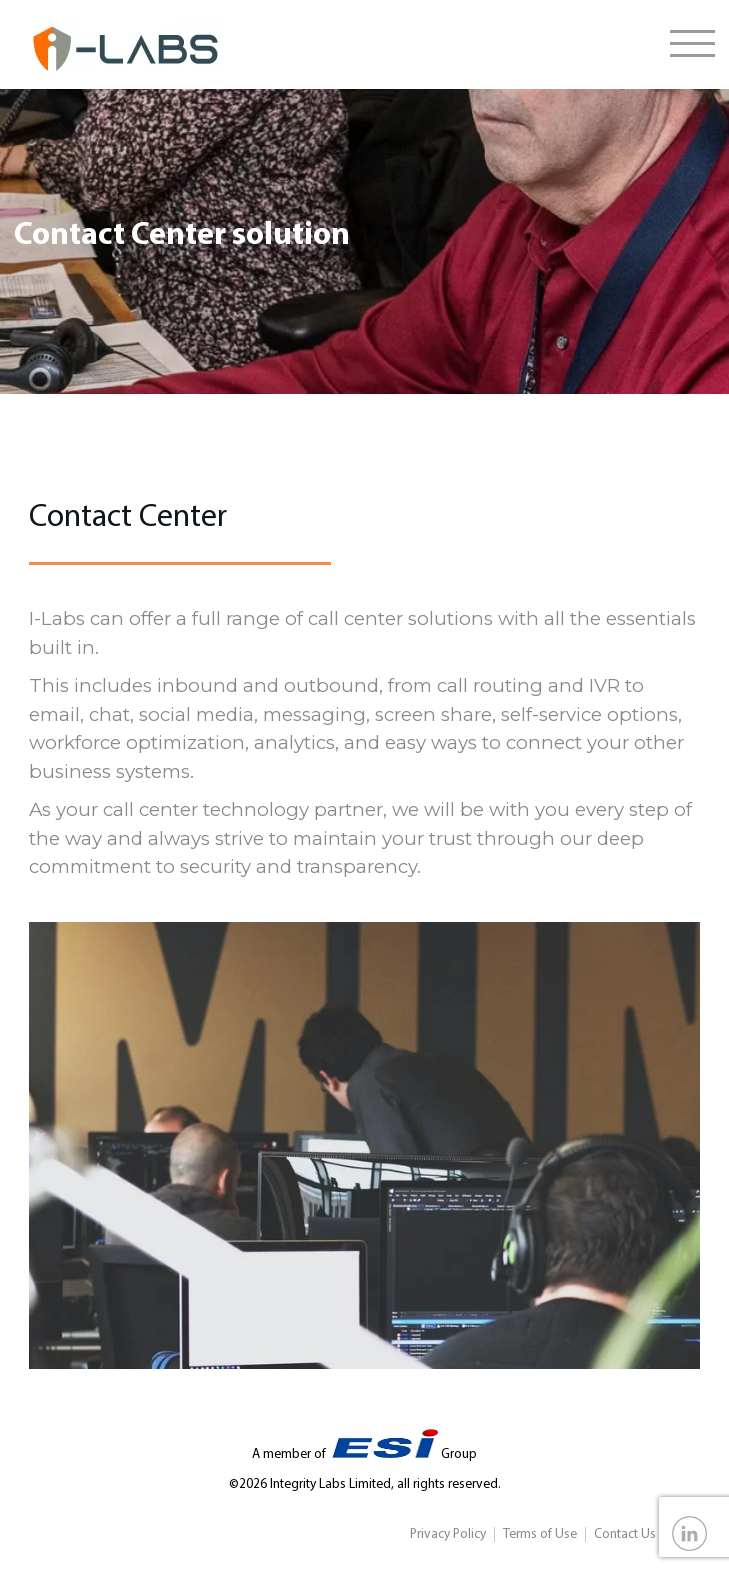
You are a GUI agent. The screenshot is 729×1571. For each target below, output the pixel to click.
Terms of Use (540, 1534)
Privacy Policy (448, 1534)
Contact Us (625, 1534)
